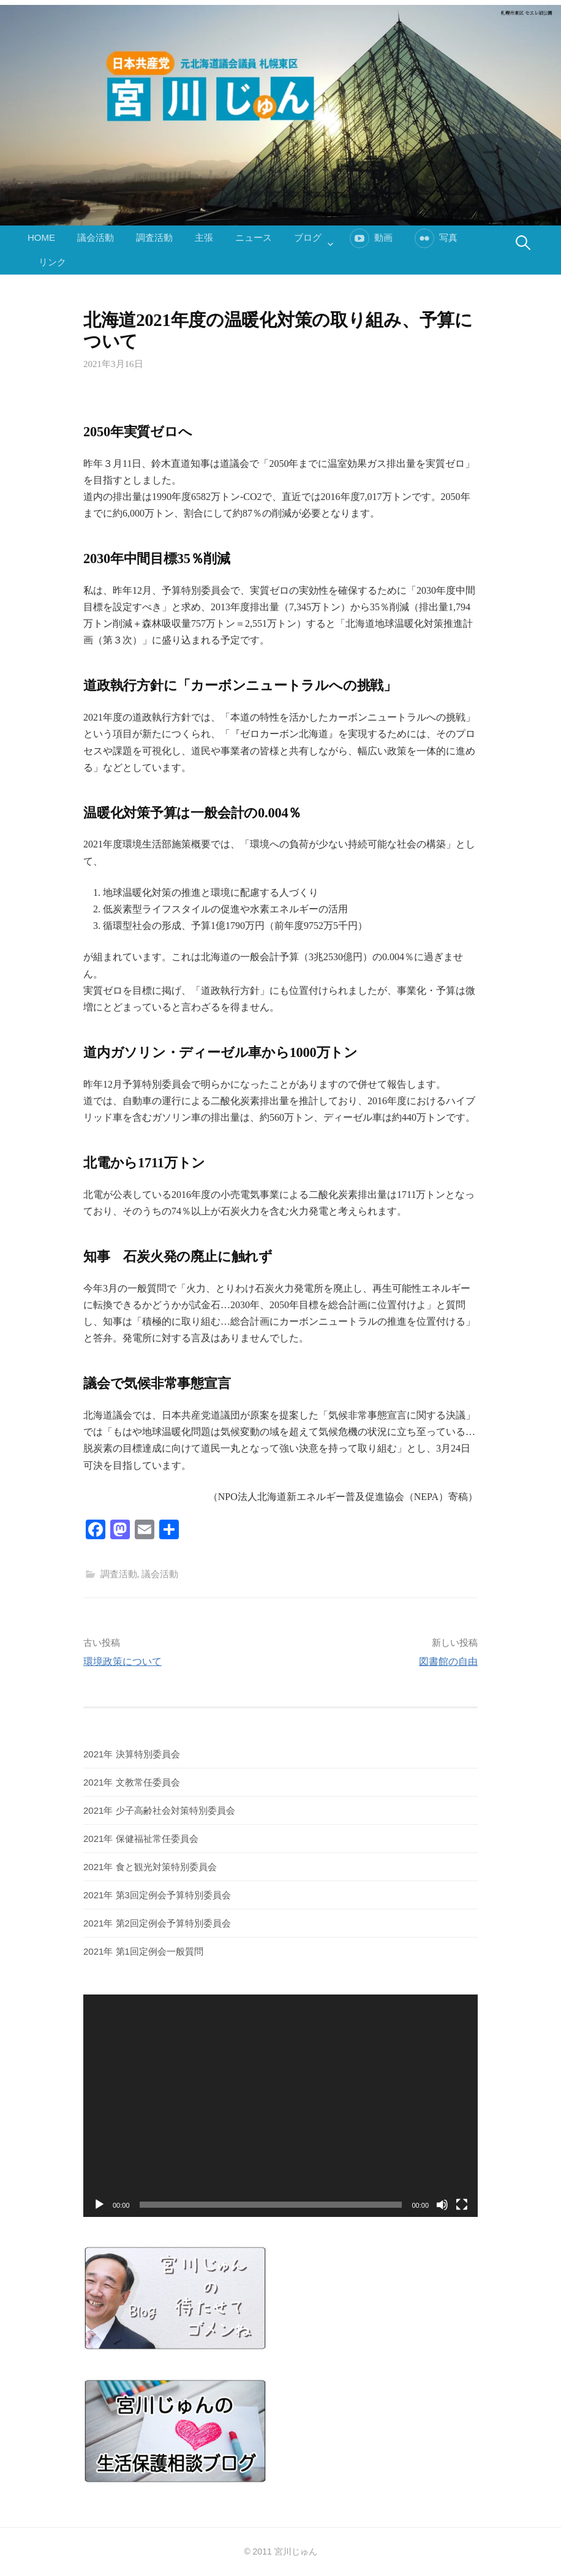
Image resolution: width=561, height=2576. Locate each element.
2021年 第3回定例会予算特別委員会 (157, 1895)
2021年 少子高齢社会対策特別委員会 (159, 1810)
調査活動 (154, 237)
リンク (52, 262)
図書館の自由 (448, 1661)
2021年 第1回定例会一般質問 (143, 1951)
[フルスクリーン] (462, 2205)
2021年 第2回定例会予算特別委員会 (157, 1923)
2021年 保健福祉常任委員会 (140, 1838)
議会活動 (95, 237)
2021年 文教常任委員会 (131, 1782)
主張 (204, 237)
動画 (383, 237)
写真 (448, 237)
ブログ (308, 237)
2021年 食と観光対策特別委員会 (150, 1867)
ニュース (253, 237)
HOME (41, 237)
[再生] (99, 2205)
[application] (280, 2105)
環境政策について (122, 1661)
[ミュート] (442, 2205)
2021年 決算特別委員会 (131, 1754)
